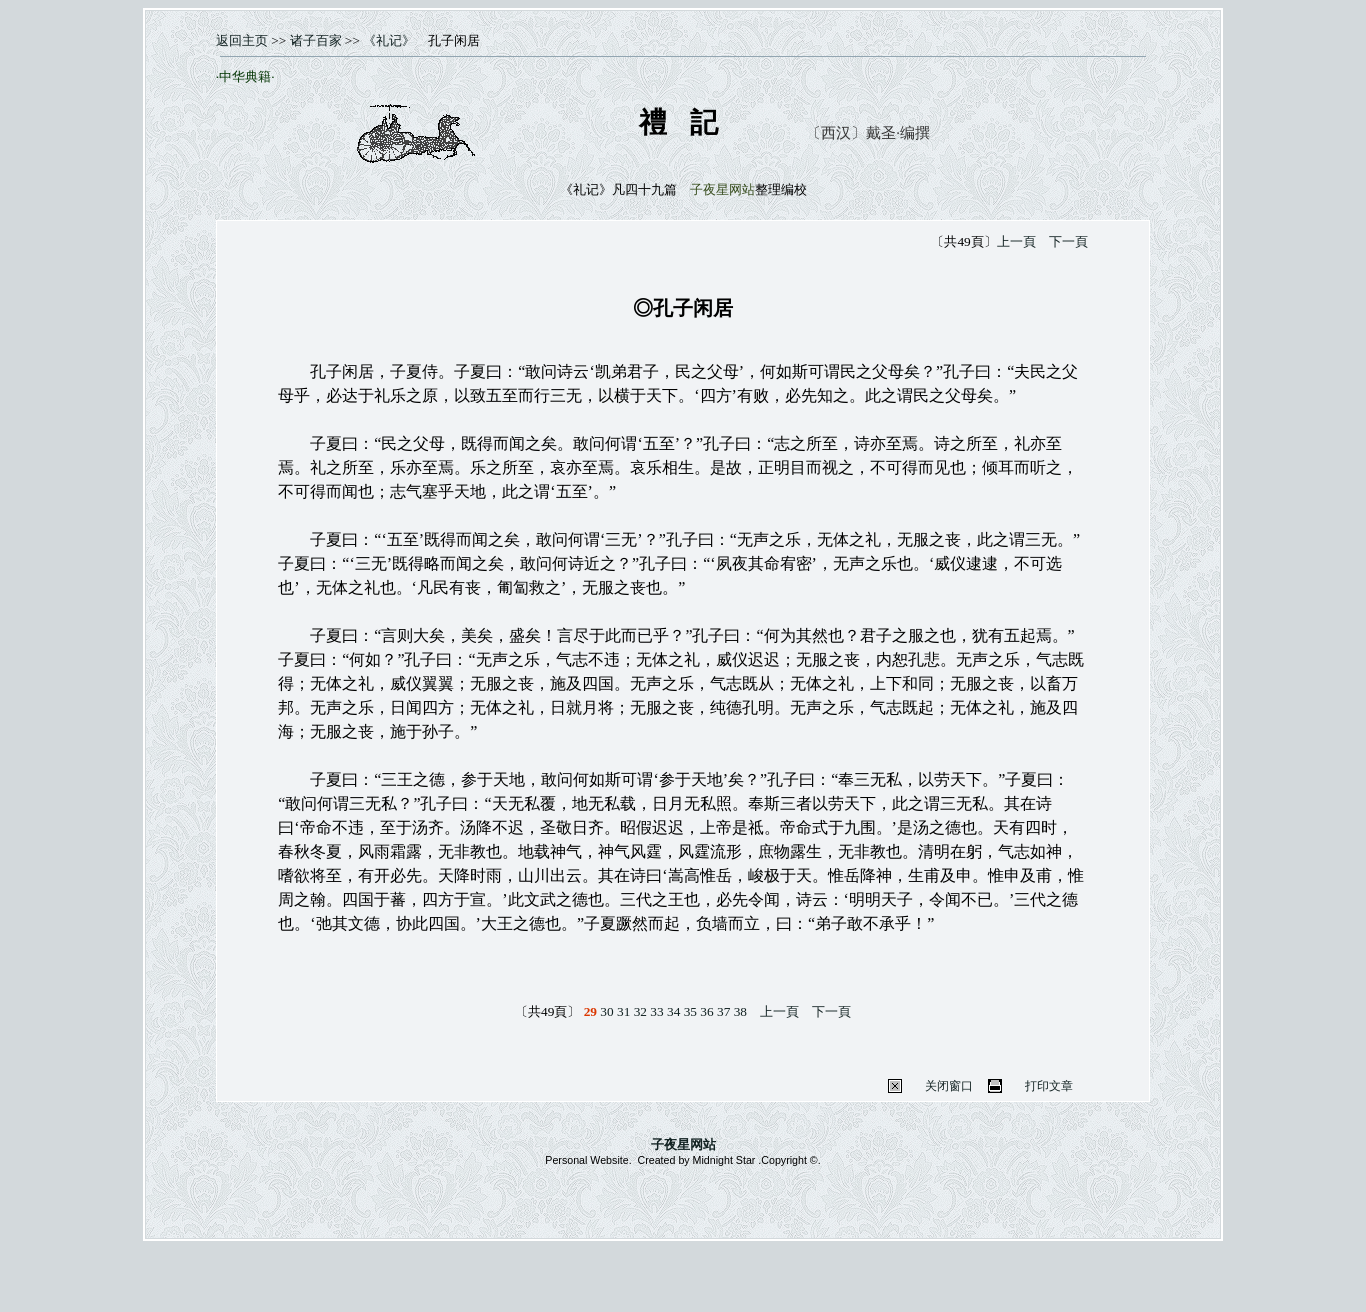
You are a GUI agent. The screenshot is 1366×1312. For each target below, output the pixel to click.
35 (690, 1011)
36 (706, 1011)
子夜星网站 (683, 1144)
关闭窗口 (949, 1086)
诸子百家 (313, 40)
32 (640, 1011)
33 (656, 1011)
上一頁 (1016, 241)
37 (723, 1011)
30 (606, 1011)
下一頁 (1068, 241)
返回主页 (242, 40)
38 (740, 1011)
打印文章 (1049, 1086)
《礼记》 (389, 40)
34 (673, 1011)
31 (623, 1011)
